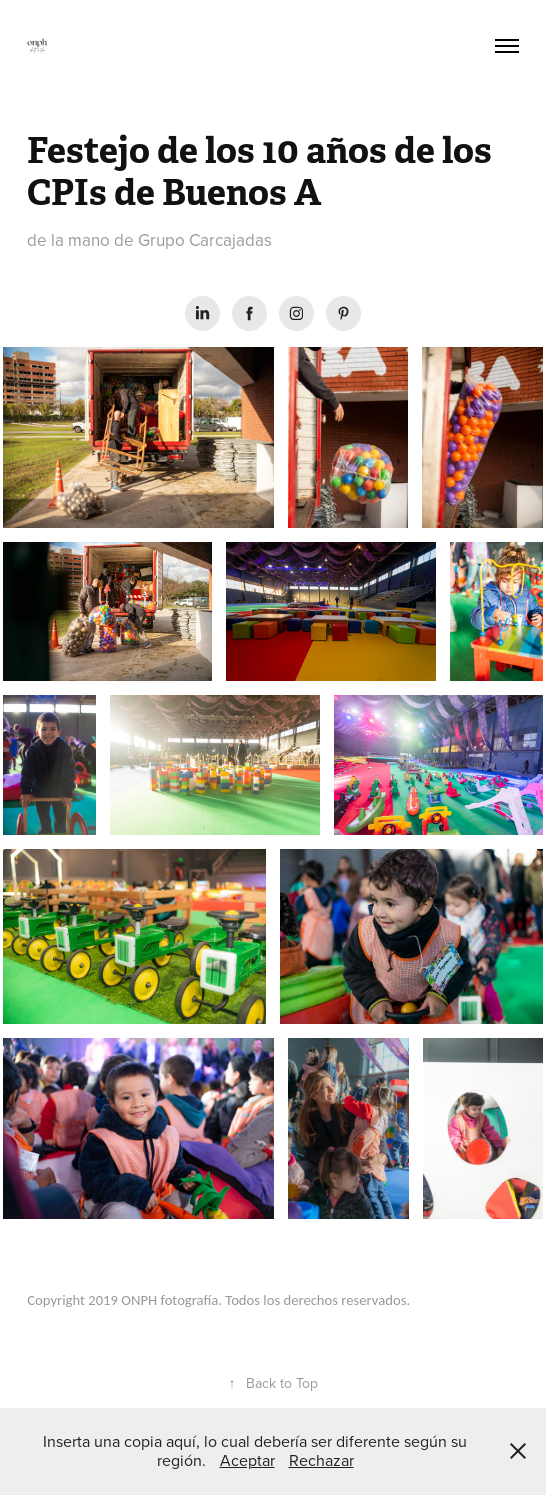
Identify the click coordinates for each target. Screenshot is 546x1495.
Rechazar (321, 1460)
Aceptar (247, 1460)
